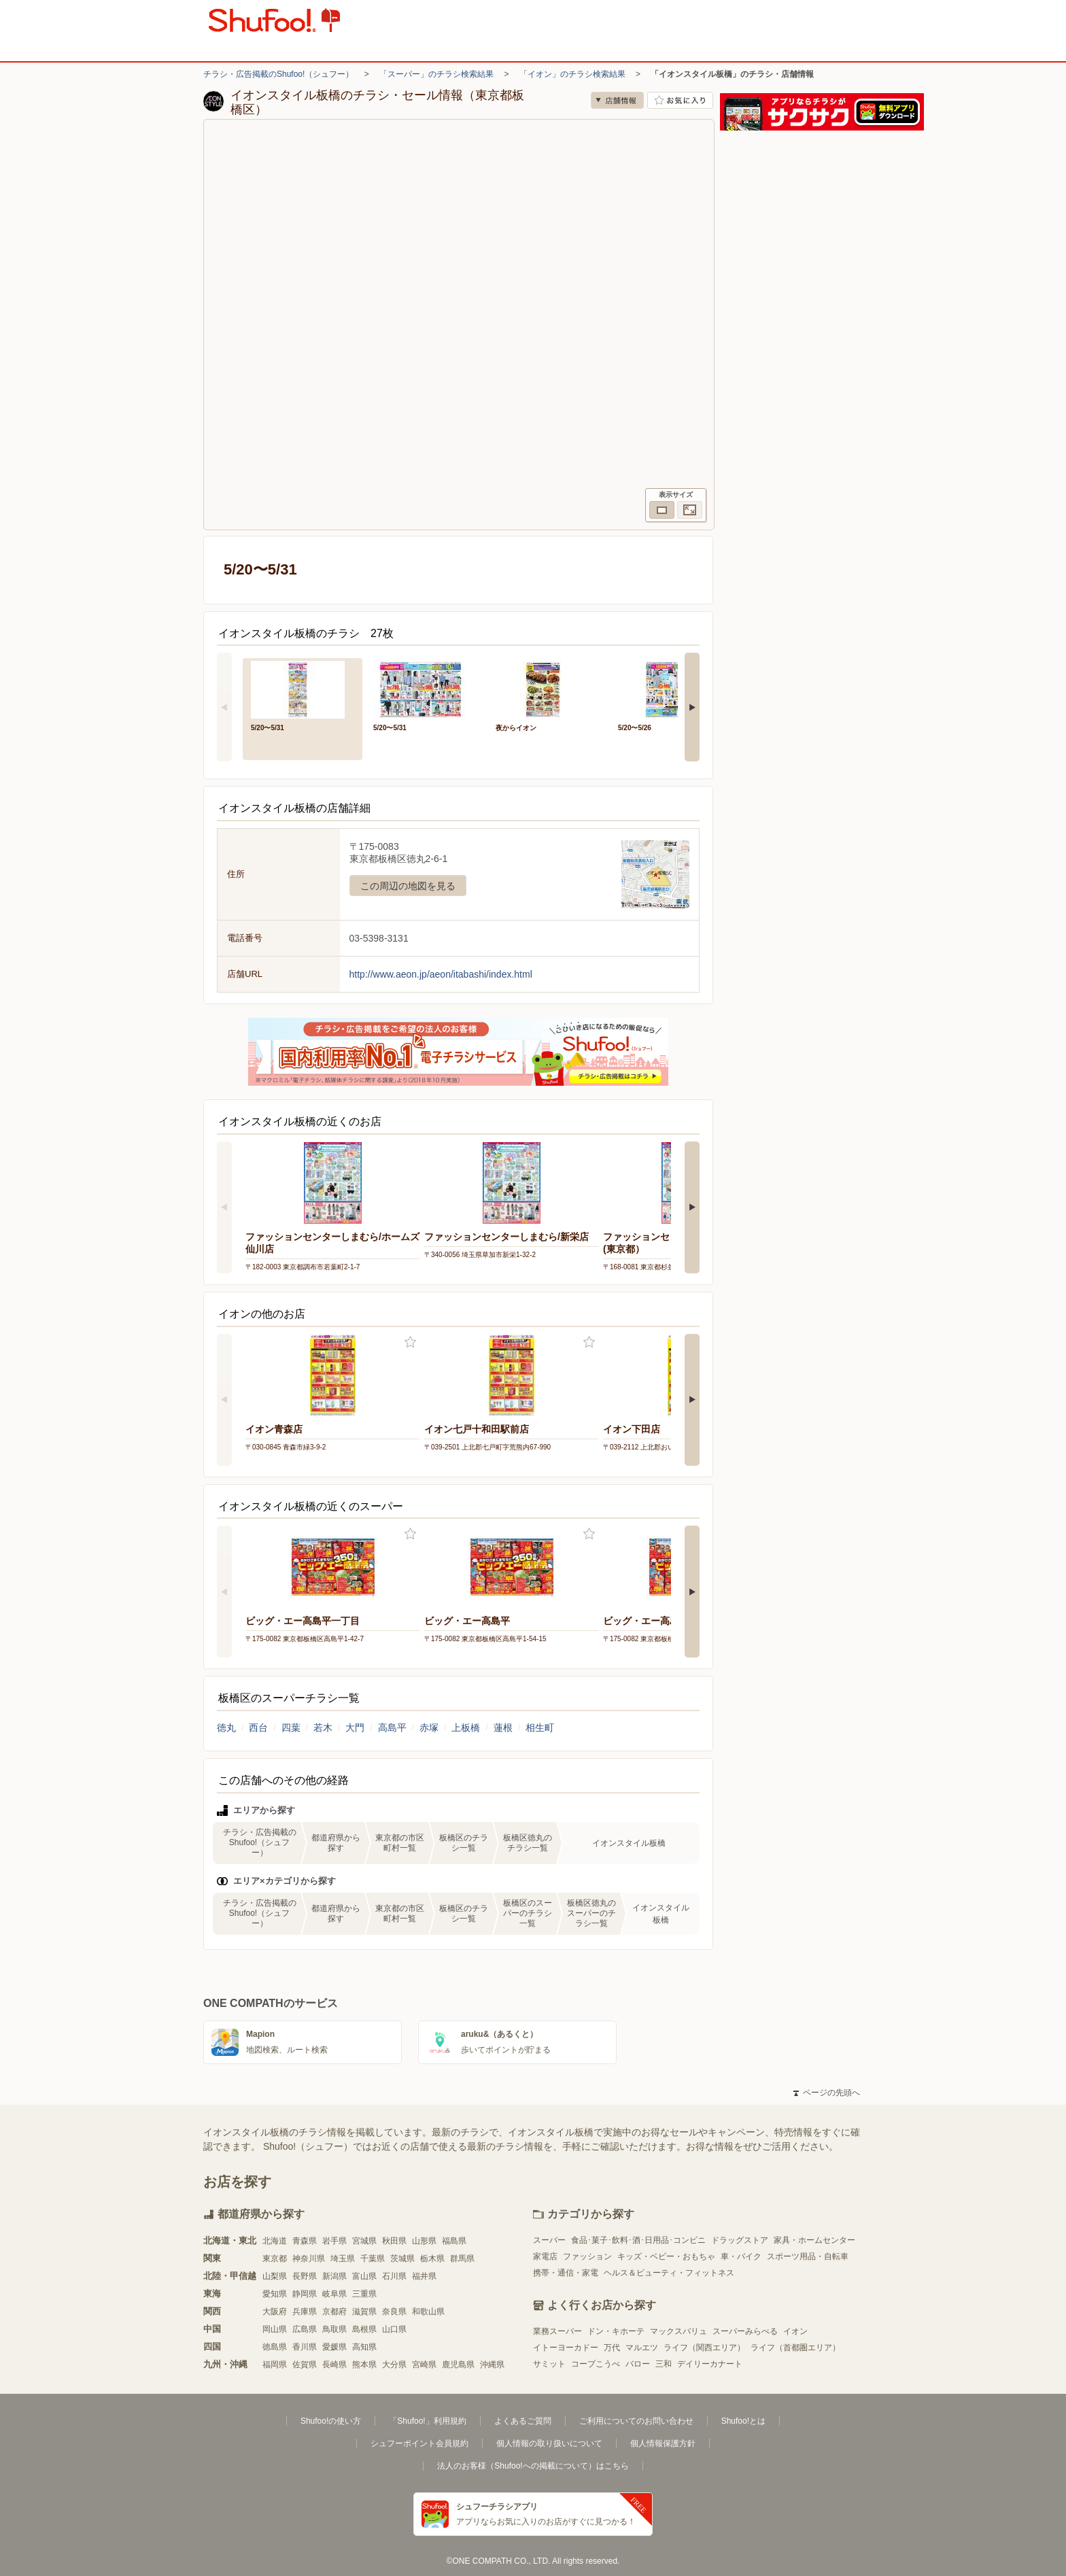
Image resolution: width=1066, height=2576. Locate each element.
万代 (612, 2347)
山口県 (394, 2329)
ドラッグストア (739, 2240)
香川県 (304, 2347)
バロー (637, 2364)
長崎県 (334, 2364)
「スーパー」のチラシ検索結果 (436, 74)
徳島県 (274, 2347)
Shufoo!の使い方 (330, 2421)
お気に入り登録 (410, 1342)
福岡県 (274, 2364)
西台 (258, 1727)
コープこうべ (595, 2364)
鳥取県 (334, 2329)
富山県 (364, 2276)
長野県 (304, 2276)
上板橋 (465, 1727)
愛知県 (274, 2294)
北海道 (274, 2241)
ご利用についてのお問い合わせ (636, 2421)
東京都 (274, 2258)
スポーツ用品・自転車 (807, 2256)
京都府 (334, 2311)
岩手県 (334, 2241)
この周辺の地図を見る (407, 885)
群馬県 (462, 2258)
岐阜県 (334, 2294)
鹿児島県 (458, 2364)
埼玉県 (342, 2258)
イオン (795, 2331)
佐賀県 (304, 2364)
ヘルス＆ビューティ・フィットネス (669, 2273)
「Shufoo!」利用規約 (427, 2421)
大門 (354, 1727)
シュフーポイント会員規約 (419, 2443)
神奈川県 (308, 2258)
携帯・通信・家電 (565, 2273)
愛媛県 (334, 2347)
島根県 (364, 2329)
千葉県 (372, 2258)
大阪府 (274, 2311)
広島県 (304, 2329)
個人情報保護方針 (662, 2443)
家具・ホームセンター (814, 2240)
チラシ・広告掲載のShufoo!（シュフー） (278, 74)
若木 (322, 1727)
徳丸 (226, 1727)
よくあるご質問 (522, 2421)
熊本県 (364, 2364)
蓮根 (503, 1727)
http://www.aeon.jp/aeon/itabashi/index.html (440, 974)
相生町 (540, 1727)
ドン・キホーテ (615, 2331)
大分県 (394, 2364)
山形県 (424, 2241)
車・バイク (741, 2256)
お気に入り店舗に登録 (680, 100)
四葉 (290, 1727)
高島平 (392, 1727)
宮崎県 (424, 2364)
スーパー (549, 2240)
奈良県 (394, 2311)
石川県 (394, 2276)
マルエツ (641, 2347)
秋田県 (394, 2241)
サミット (549, 2364)
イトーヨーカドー (565, 2347)
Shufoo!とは (743, 2421)
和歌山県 (428, 2311)
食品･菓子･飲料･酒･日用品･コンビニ (638, 2240)
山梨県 (274, 2276)
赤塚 (429, 1727)
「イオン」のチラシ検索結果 (572, 74)
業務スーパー (557, 2331)
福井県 (424, 2276)
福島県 (454, 2241)
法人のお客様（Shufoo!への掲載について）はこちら (532, 2466)
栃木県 (432, 2258)
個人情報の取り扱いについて (549, 2443)
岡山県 (274, 2329)
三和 (663, 2364)
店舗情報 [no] (617, 100)
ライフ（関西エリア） (704, 2347)
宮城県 (364, 2241)
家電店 (545, 2256)
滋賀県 (364, 2311)
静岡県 (304, 2294)
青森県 (304, 2241)
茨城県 (402, 2258)
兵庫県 (304, 2311)
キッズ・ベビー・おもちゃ (666, 2256)
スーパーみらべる (745, 2331)
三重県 (364, 2294)
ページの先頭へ (826, 2092)
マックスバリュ (678, 2331)
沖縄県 (492, 2364)
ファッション (587, 2256)
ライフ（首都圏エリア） (795, 2347)
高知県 (364, 2347)
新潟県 (334, 2276)
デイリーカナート (709, 2364)
